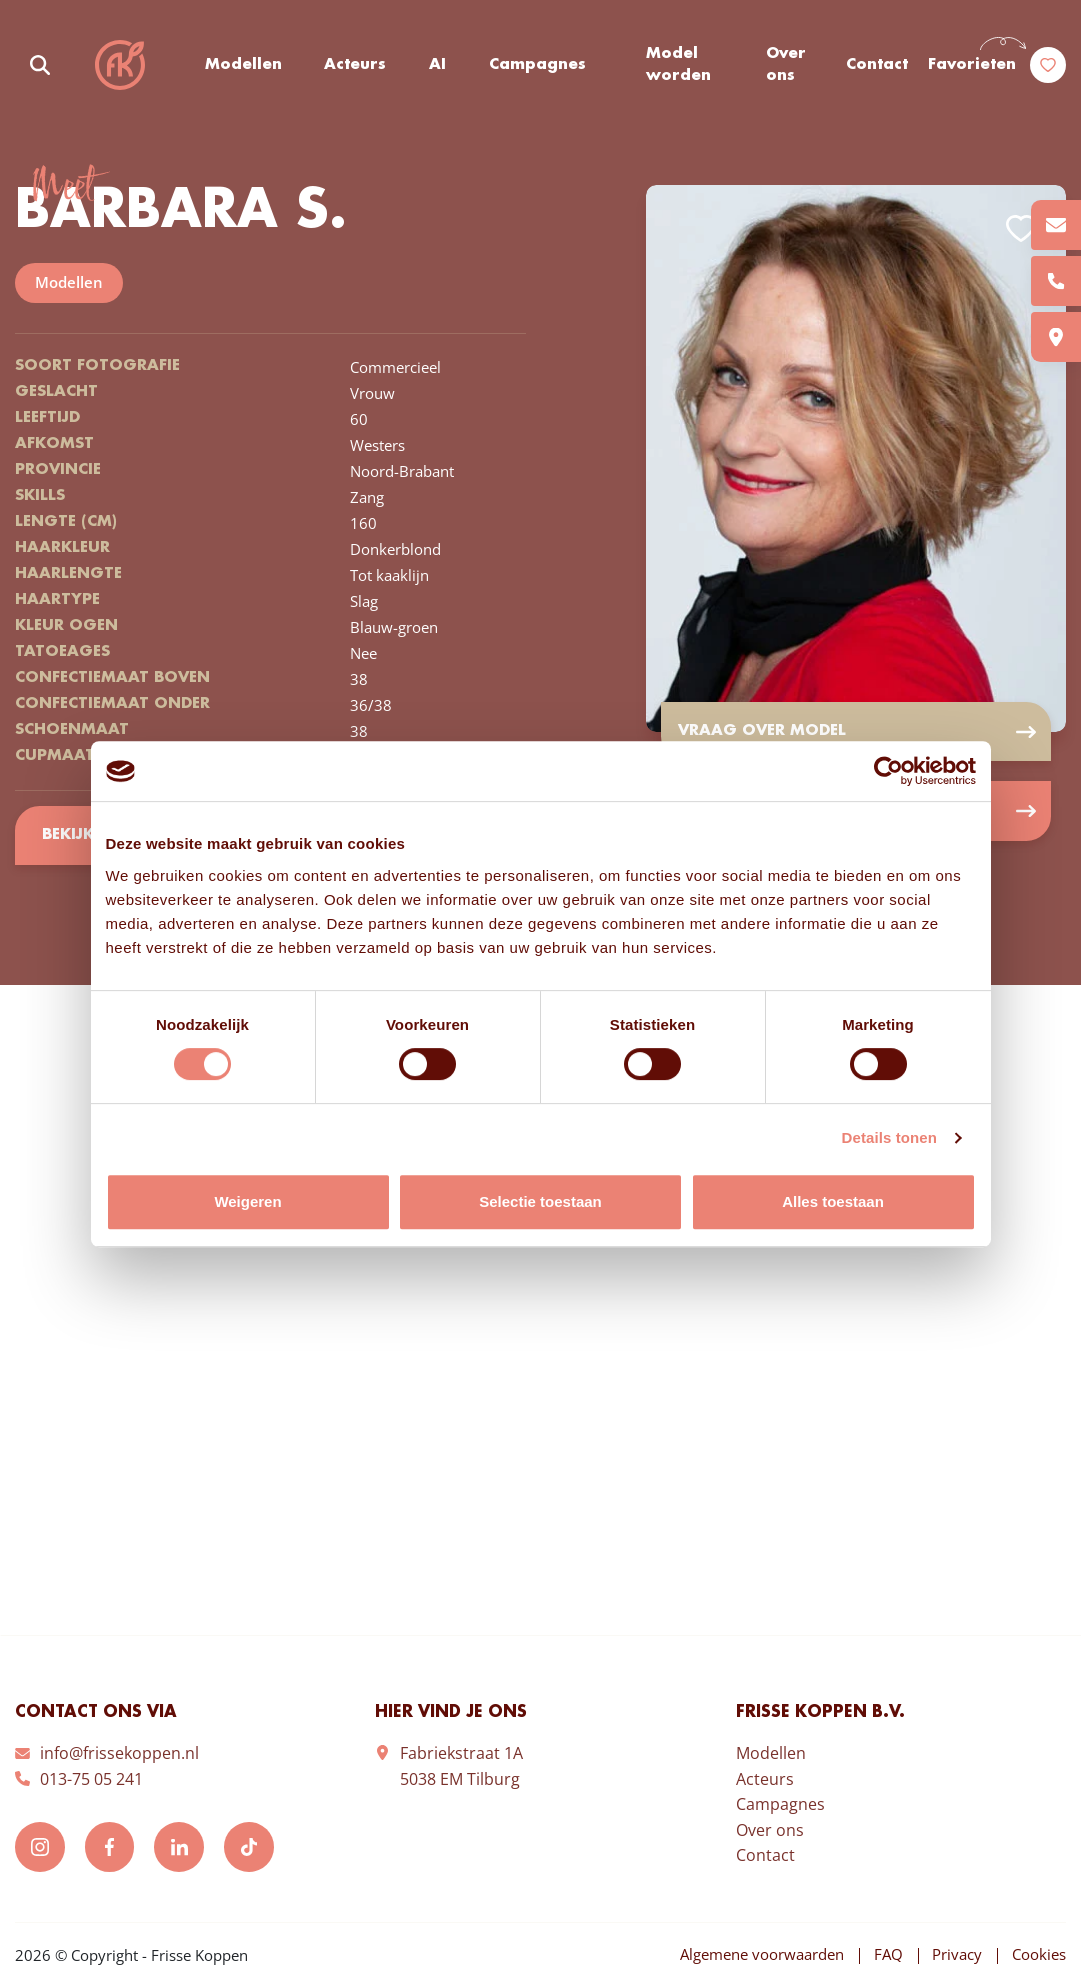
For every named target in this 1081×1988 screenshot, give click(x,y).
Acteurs (356, 65)
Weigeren (247, 1201)
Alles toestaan (833, 1201)
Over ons (786, 65)
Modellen (243, 65)
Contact (877, 65)
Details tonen (889, 1137)
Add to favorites (1021, 227)
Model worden (678, 65)
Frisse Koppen (120, 65)
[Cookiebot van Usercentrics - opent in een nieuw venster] (888, 771)
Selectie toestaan (540, 1201)
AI (437, 65)
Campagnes (537, 65)
